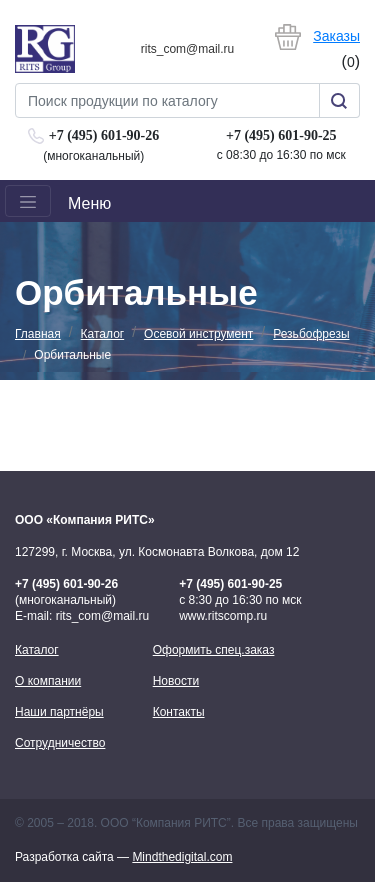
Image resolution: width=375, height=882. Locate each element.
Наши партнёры (59, 712)
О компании (48, 681)
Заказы (336, 36)
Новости (176, 681)
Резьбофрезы (311, 334)
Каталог (103, 334)
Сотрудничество (60, 743)
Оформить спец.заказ (214, 650)
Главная (38, 334)
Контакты (179, 712)
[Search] (167, 100)
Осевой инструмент (198, 334)
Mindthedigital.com (182, 857)
